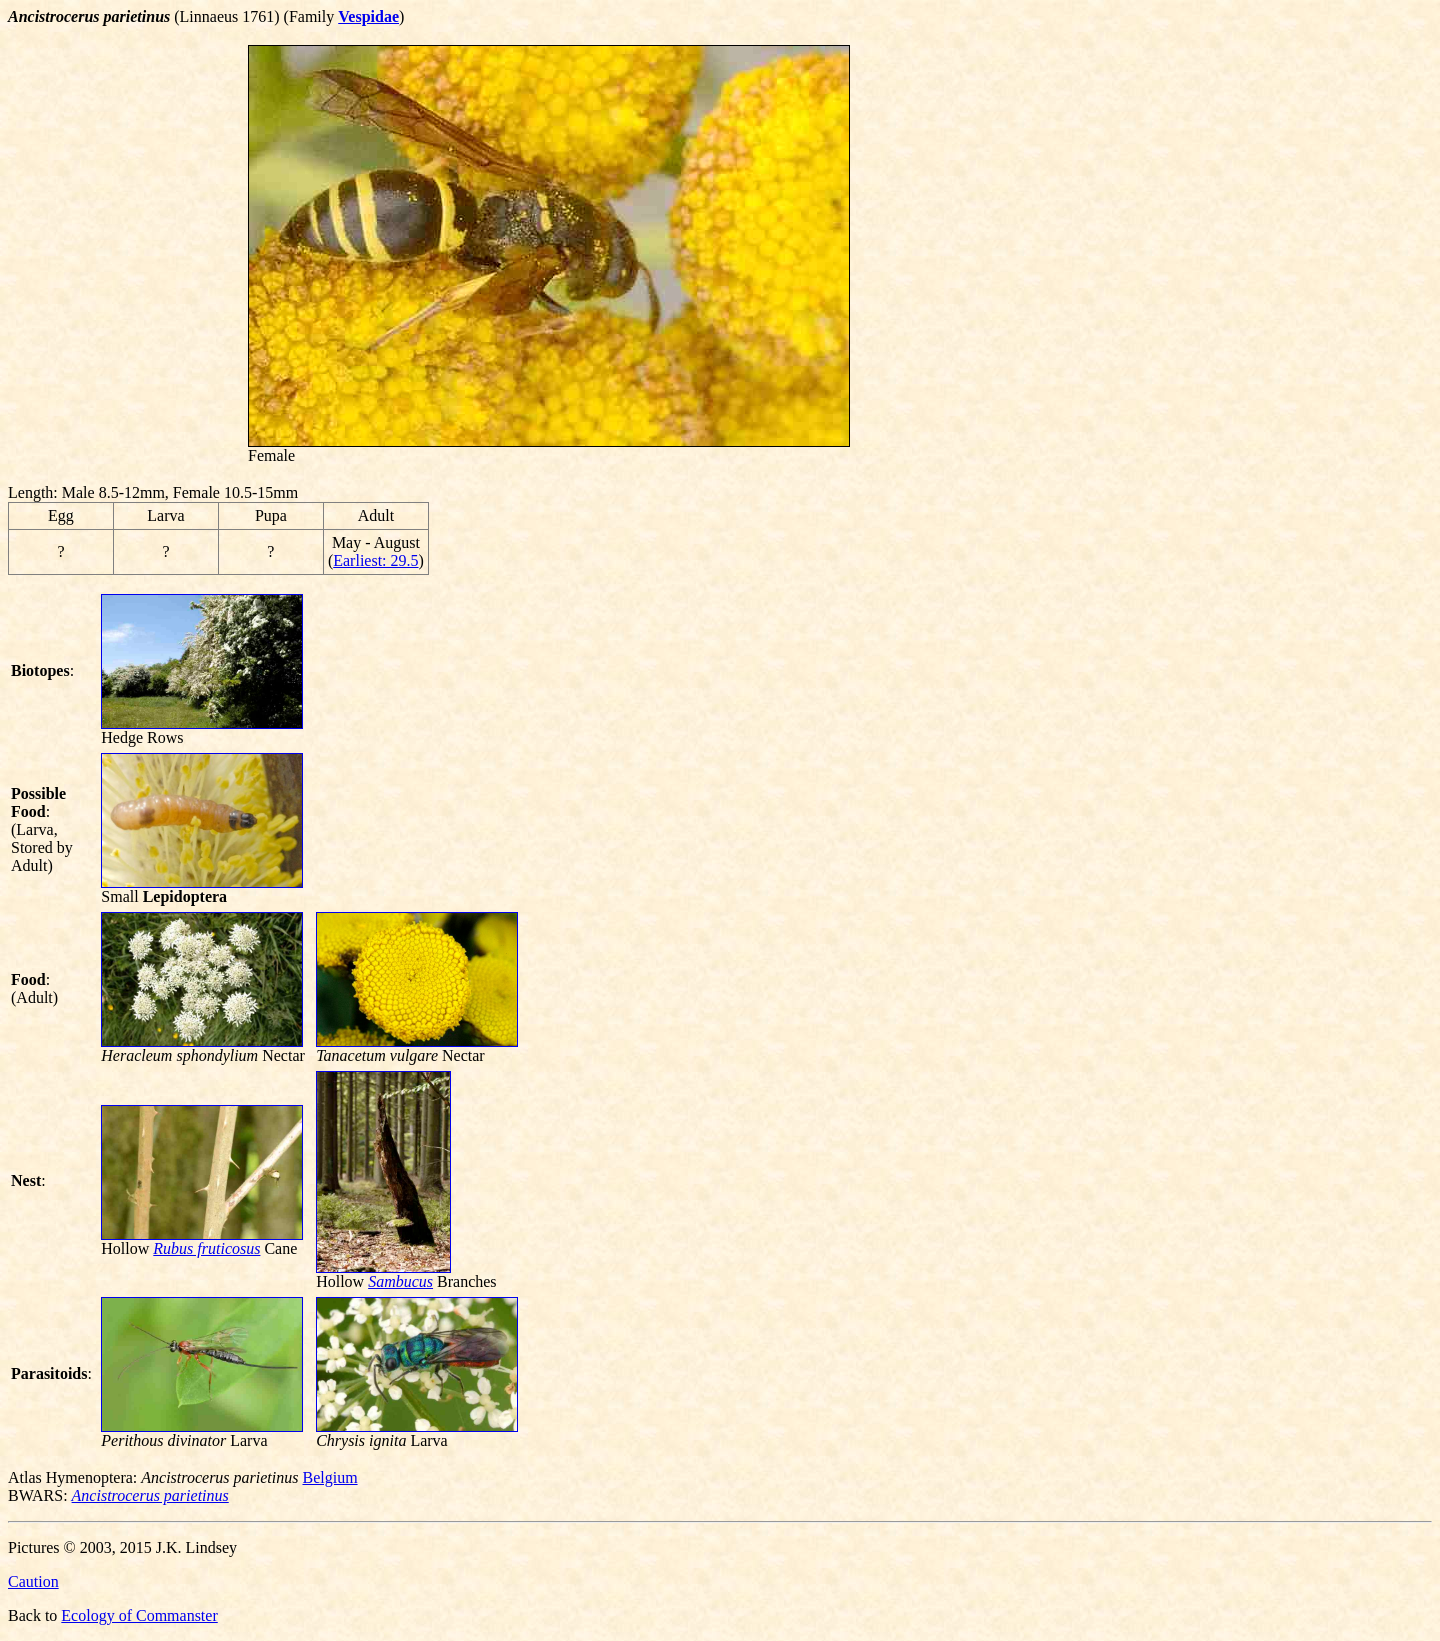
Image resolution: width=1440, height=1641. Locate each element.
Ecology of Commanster (139, 1615)
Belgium (329, 1477)
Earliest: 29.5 (375, 560)
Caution (33, 1581)
